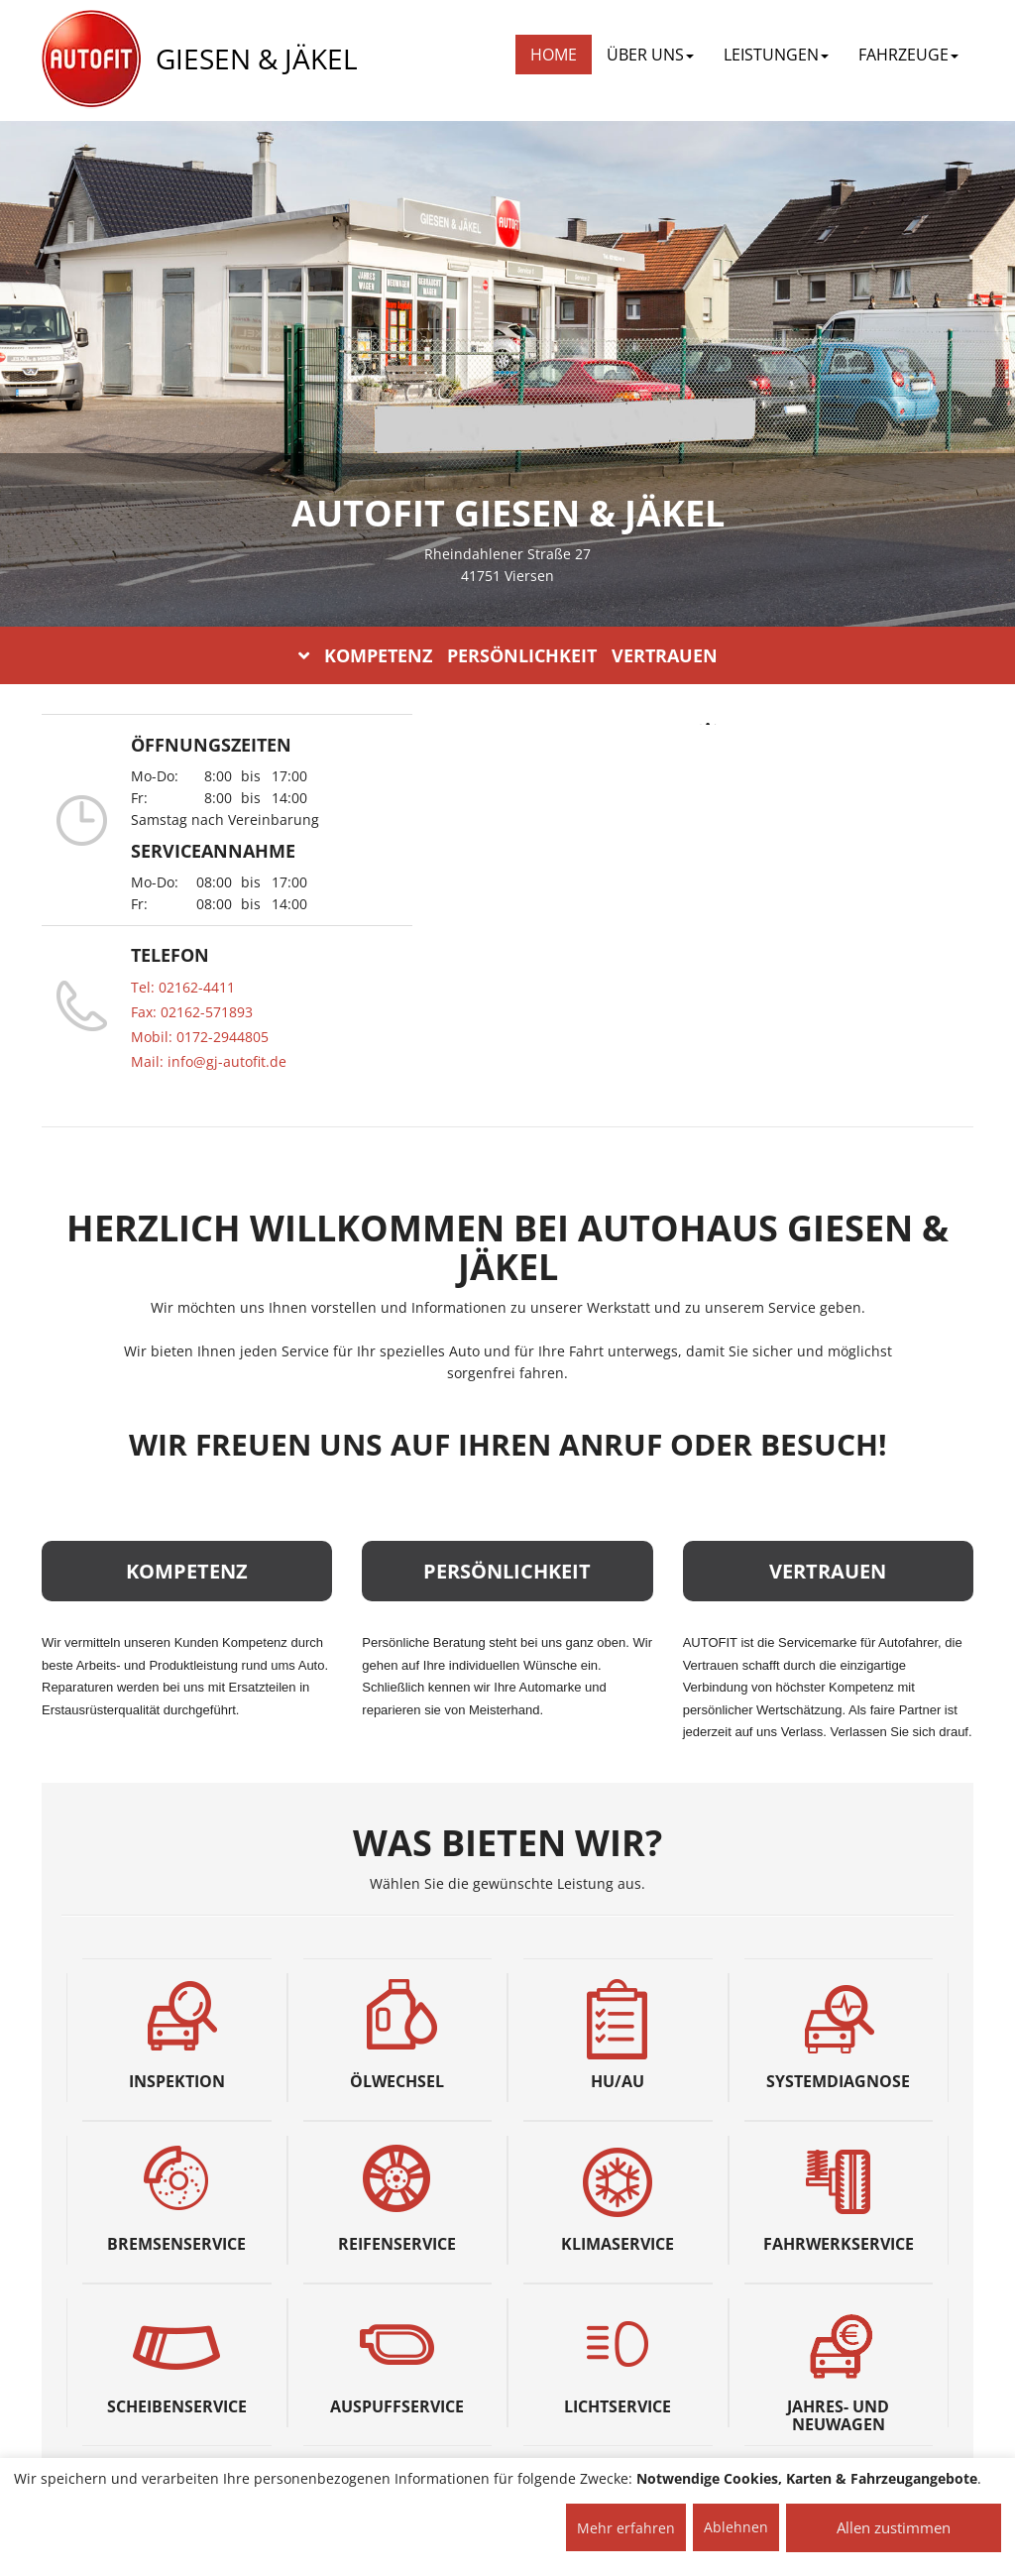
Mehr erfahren (626, 2527)
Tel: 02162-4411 (183, 987)
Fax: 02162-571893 (192, 1011)
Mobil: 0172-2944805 (200, 1036)
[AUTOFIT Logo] (91, 59)
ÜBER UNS (650, 54)
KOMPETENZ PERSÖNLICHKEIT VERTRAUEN (508, 655)
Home (553, 54)
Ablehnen (736, 2526)
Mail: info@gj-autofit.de (208, 1061)
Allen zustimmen (894, 2527)
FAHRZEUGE (908, 54)
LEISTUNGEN (776, 54)
